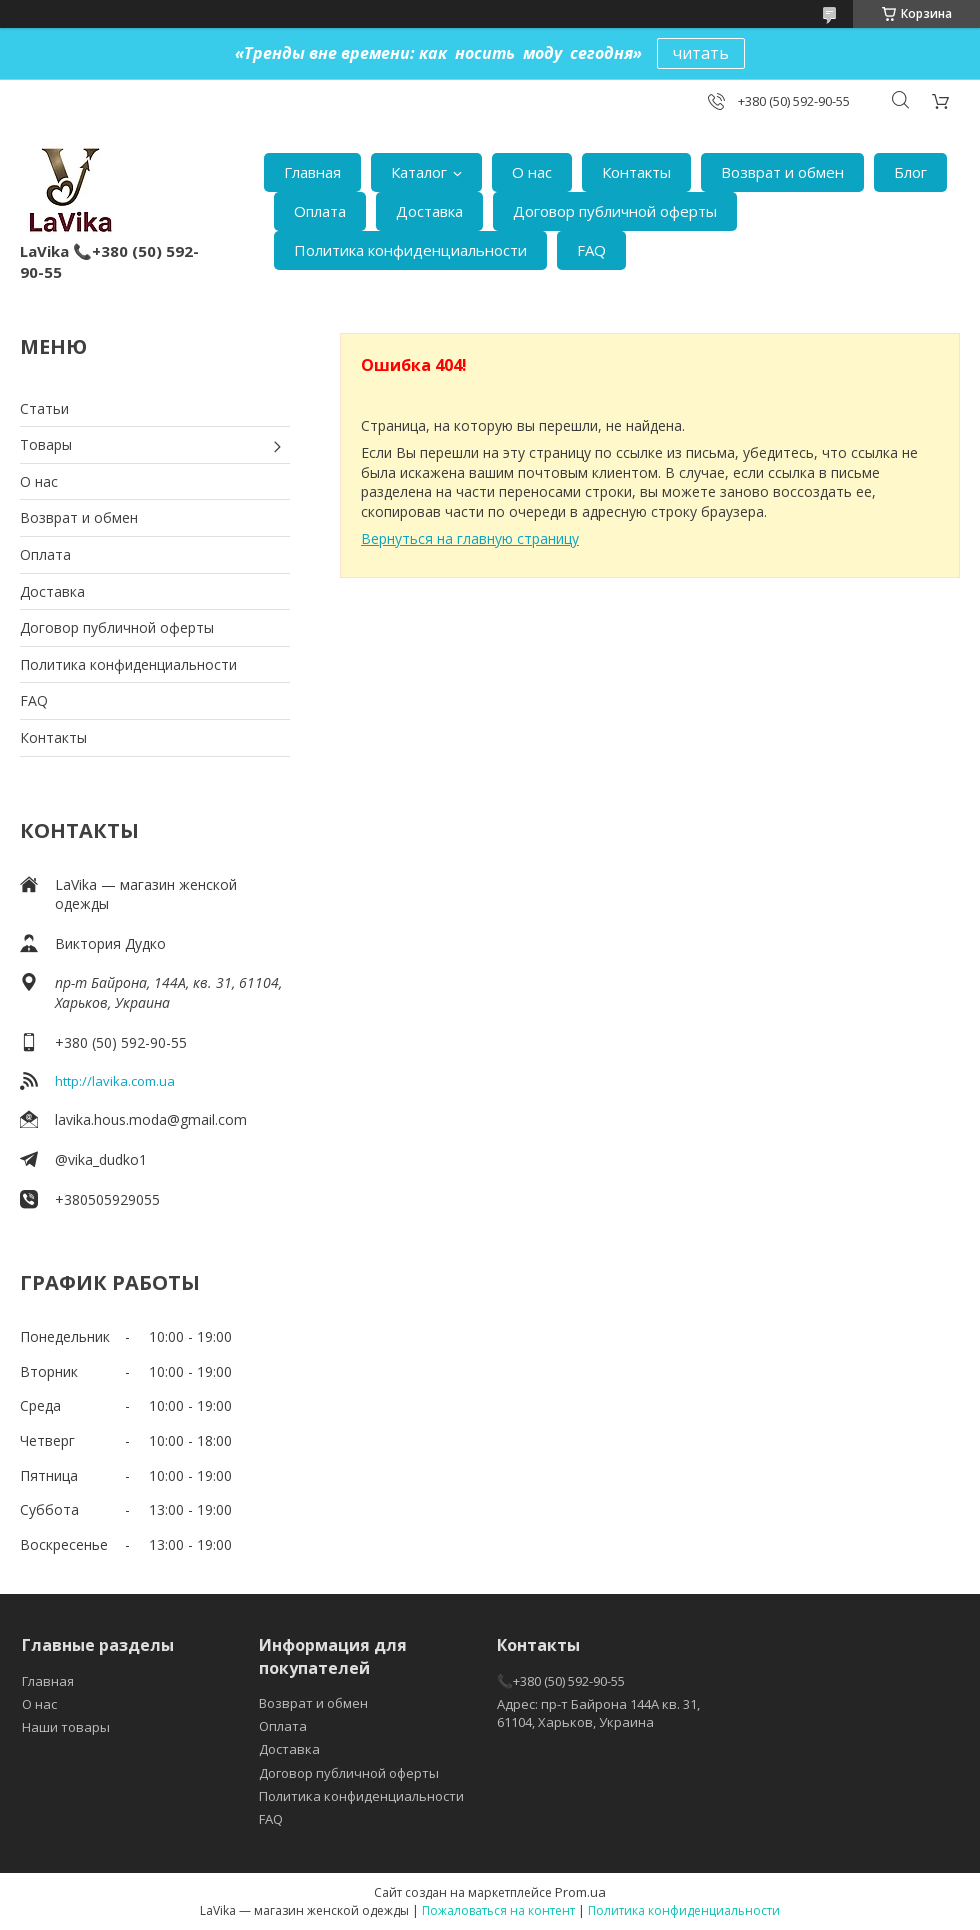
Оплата (320, 211)
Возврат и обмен (782, 172)
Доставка (429, 211)
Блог (910, 172)
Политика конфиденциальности (410, 250)
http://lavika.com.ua (115, 1081)
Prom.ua (580, 1892)
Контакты (636, 172)
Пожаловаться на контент (498, 1910)
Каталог (419, 172)
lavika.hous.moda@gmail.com (151, 1119)
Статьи (44, 408)
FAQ (591, 250)
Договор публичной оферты (615, 211)
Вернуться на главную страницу (470, 538)
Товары (46, 444)
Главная (312, 172)
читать (701, 53)
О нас (532, 172)
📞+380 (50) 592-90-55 (561, 1681)
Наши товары (66, 1727)
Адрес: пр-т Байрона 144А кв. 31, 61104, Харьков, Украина (598, 1713)
